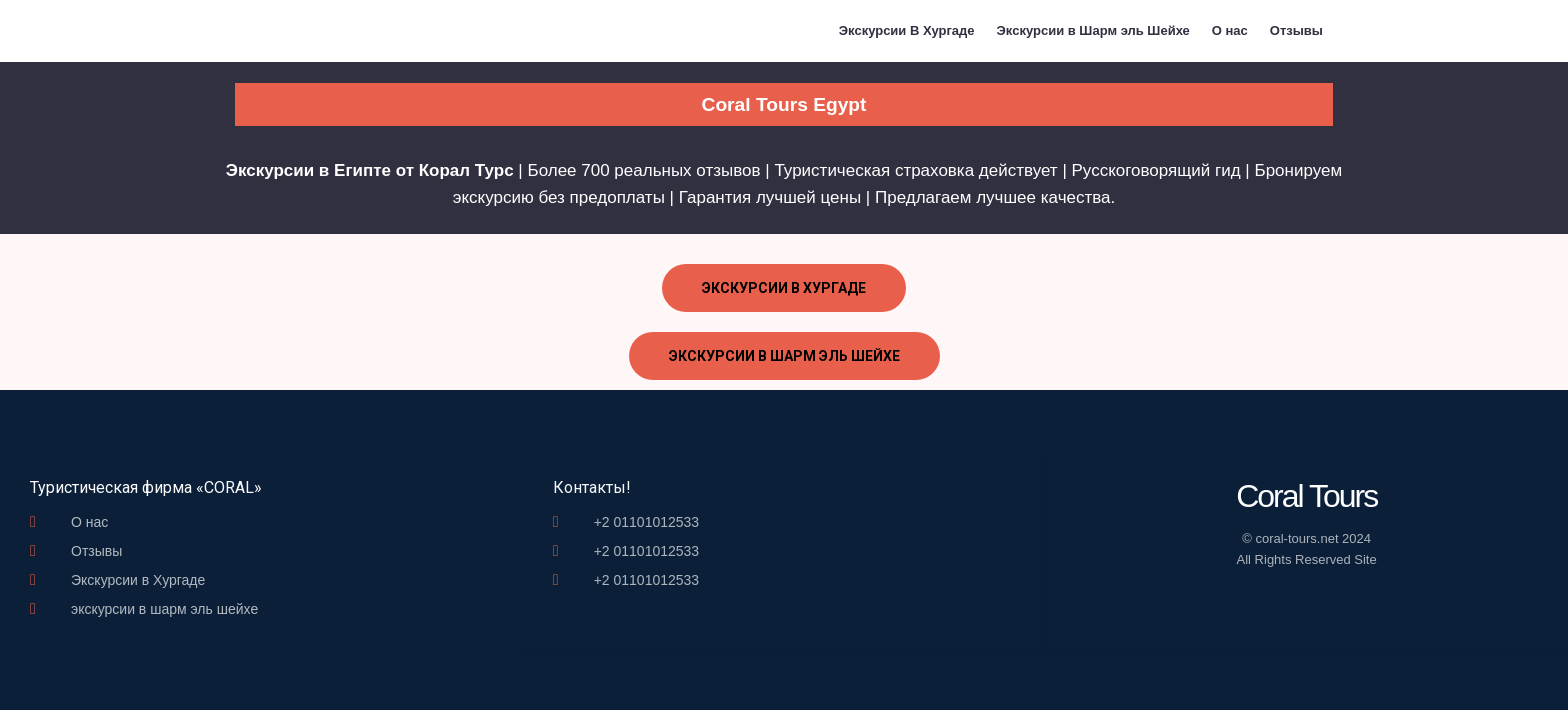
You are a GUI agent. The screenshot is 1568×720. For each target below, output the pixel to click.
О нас (1230, 30)
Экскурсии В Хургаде (907, 30)
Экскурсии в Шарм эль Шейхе (1093, 30)
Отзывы (1296, 30)
